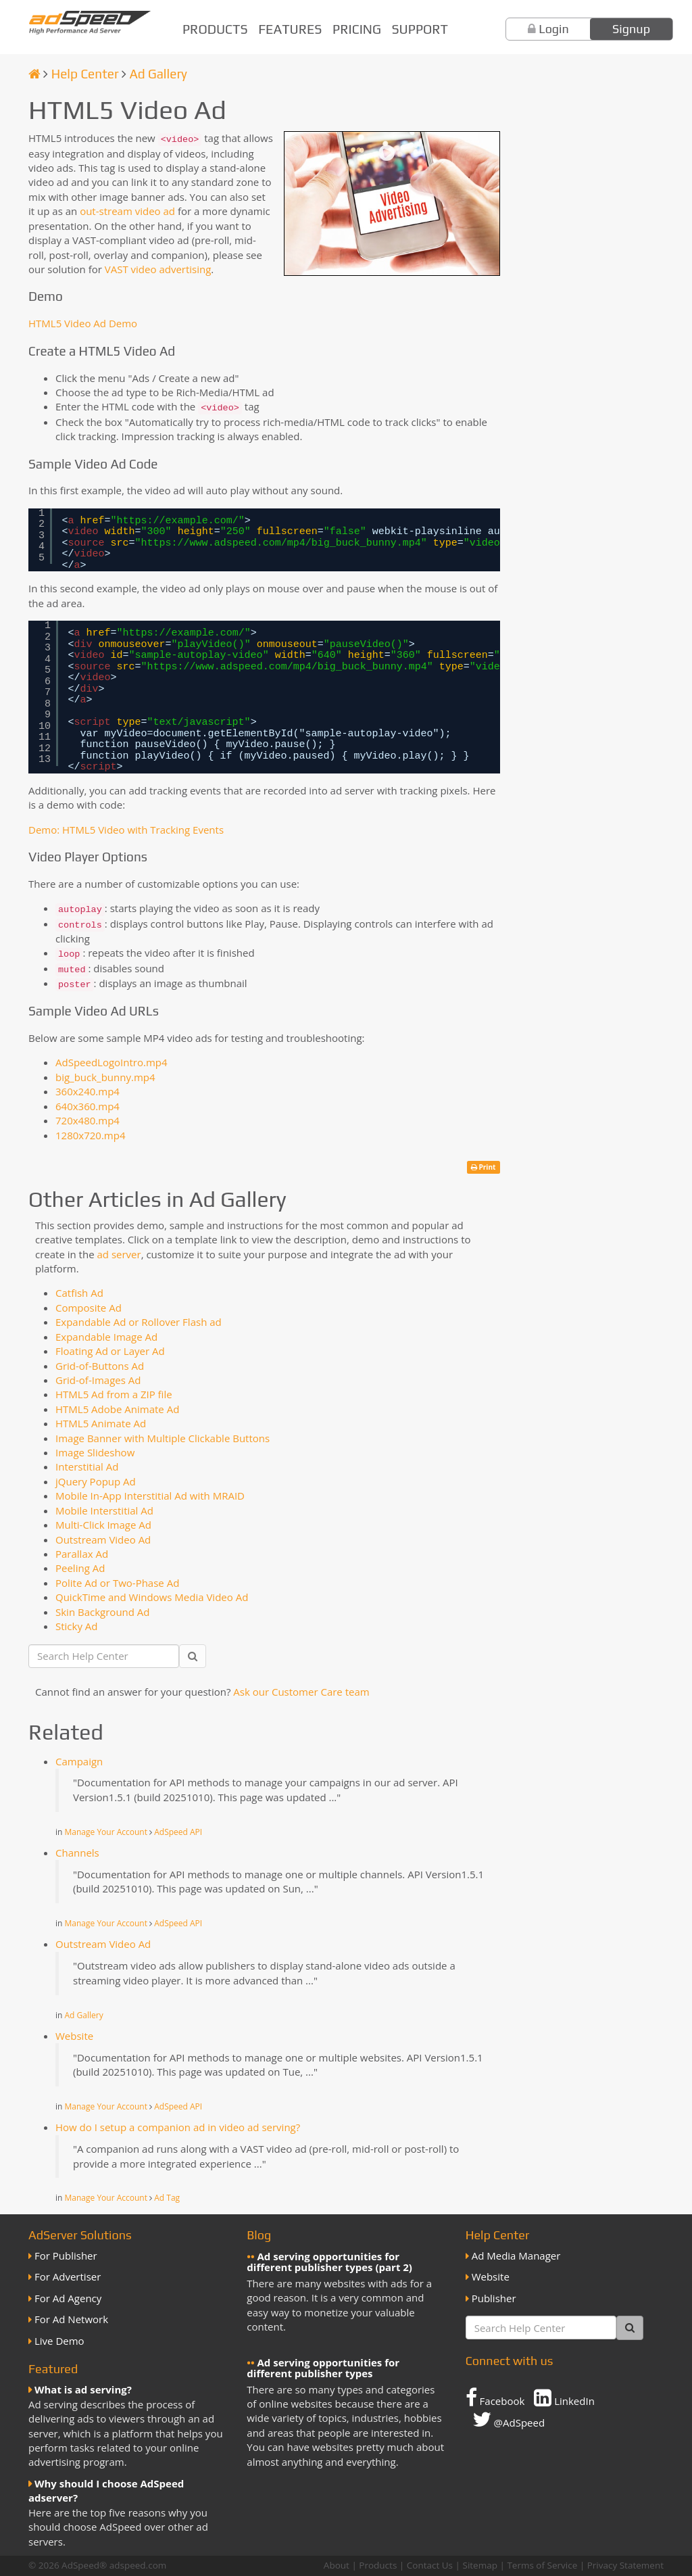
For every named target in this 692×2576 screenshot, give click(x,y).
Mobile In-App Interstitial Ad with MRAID (150, 1495)
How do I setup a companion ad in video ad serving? (177, 2127)
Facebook (495, 2397)
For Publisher (65, 2255)
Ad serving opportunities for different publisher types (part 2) (329, 2261)
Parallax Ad (81, 1553)
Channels (77, 1852)
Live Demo (59, 2340)
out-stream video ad (127, 211)
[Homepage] (34, 73)
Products (215, 29)
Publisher (494, 2298)
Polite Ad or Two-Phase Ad (117, 1583)
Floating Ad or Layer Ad (110, 1351)
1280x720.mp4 (90, 1135)
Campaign (79, 1761)
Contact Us (430, 2565)
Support (420, 29)
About (336, 2565)
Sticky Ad (76, 1626)
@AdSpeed (508, 2419)
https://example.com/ (178, 521)
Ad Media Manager (516, 2255)
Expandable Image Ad (106, 1336)
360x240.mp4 (87, 1091)
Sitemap (479, 2565)
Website (74, 2036)
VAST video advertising (158, 269)
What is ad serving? (83, 2389)
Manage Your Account (106, 1832)
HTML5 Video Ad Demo (82, 323)
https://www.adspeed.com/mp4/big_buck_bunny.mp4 (281, 543)
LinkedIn (564, 2397)
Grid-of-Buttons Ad (99, 1366)
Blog (259, 2235)
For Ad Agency (67, 2298)
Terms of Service (542, 2565)
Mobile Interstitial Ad (104, 1510)
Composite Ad (88, 1307)
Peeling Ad (80, 1568)
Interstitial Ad (86, 1466)
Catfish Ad (79, 1292)
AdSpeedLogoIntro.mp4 (111, 1062)
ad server (119, 1254)
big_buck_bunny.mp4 (105, 1077)
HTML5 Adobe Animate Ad (117, 1409)
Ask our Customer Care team (301, 1691)
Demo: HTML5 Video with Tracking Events (126, 829)
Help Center (85, 73)
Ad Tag (167, 2197)
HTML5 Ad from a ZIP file (113, 1394)
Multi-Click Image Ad (103, 1524)
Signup (631, 29)
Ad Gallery (158, 73)
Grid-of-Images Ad (98, 1380)
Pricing (356, 29)
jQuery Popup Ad (95, 1481)
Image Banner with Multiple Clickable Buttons (162, 1438)
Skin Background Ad (102, 1612)
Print (483, 1167)
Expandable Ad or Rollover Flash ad (138, 1322)
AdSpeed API (178, 1832)
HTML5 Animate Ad (100, 1423)
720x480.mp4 (87, 1120)
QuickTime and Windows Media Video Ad (151, 1597)
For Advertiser (67, 2276)
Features (290, 29)
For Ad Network (71, 2319)
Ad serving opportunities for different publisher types (323, 2368)
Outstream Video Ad (103, 1539)
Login (554, 29)
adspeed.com (138, 2565)
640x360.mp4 (87, 1106)
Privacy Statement (625, 2565)
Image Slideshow (94, 1452)
